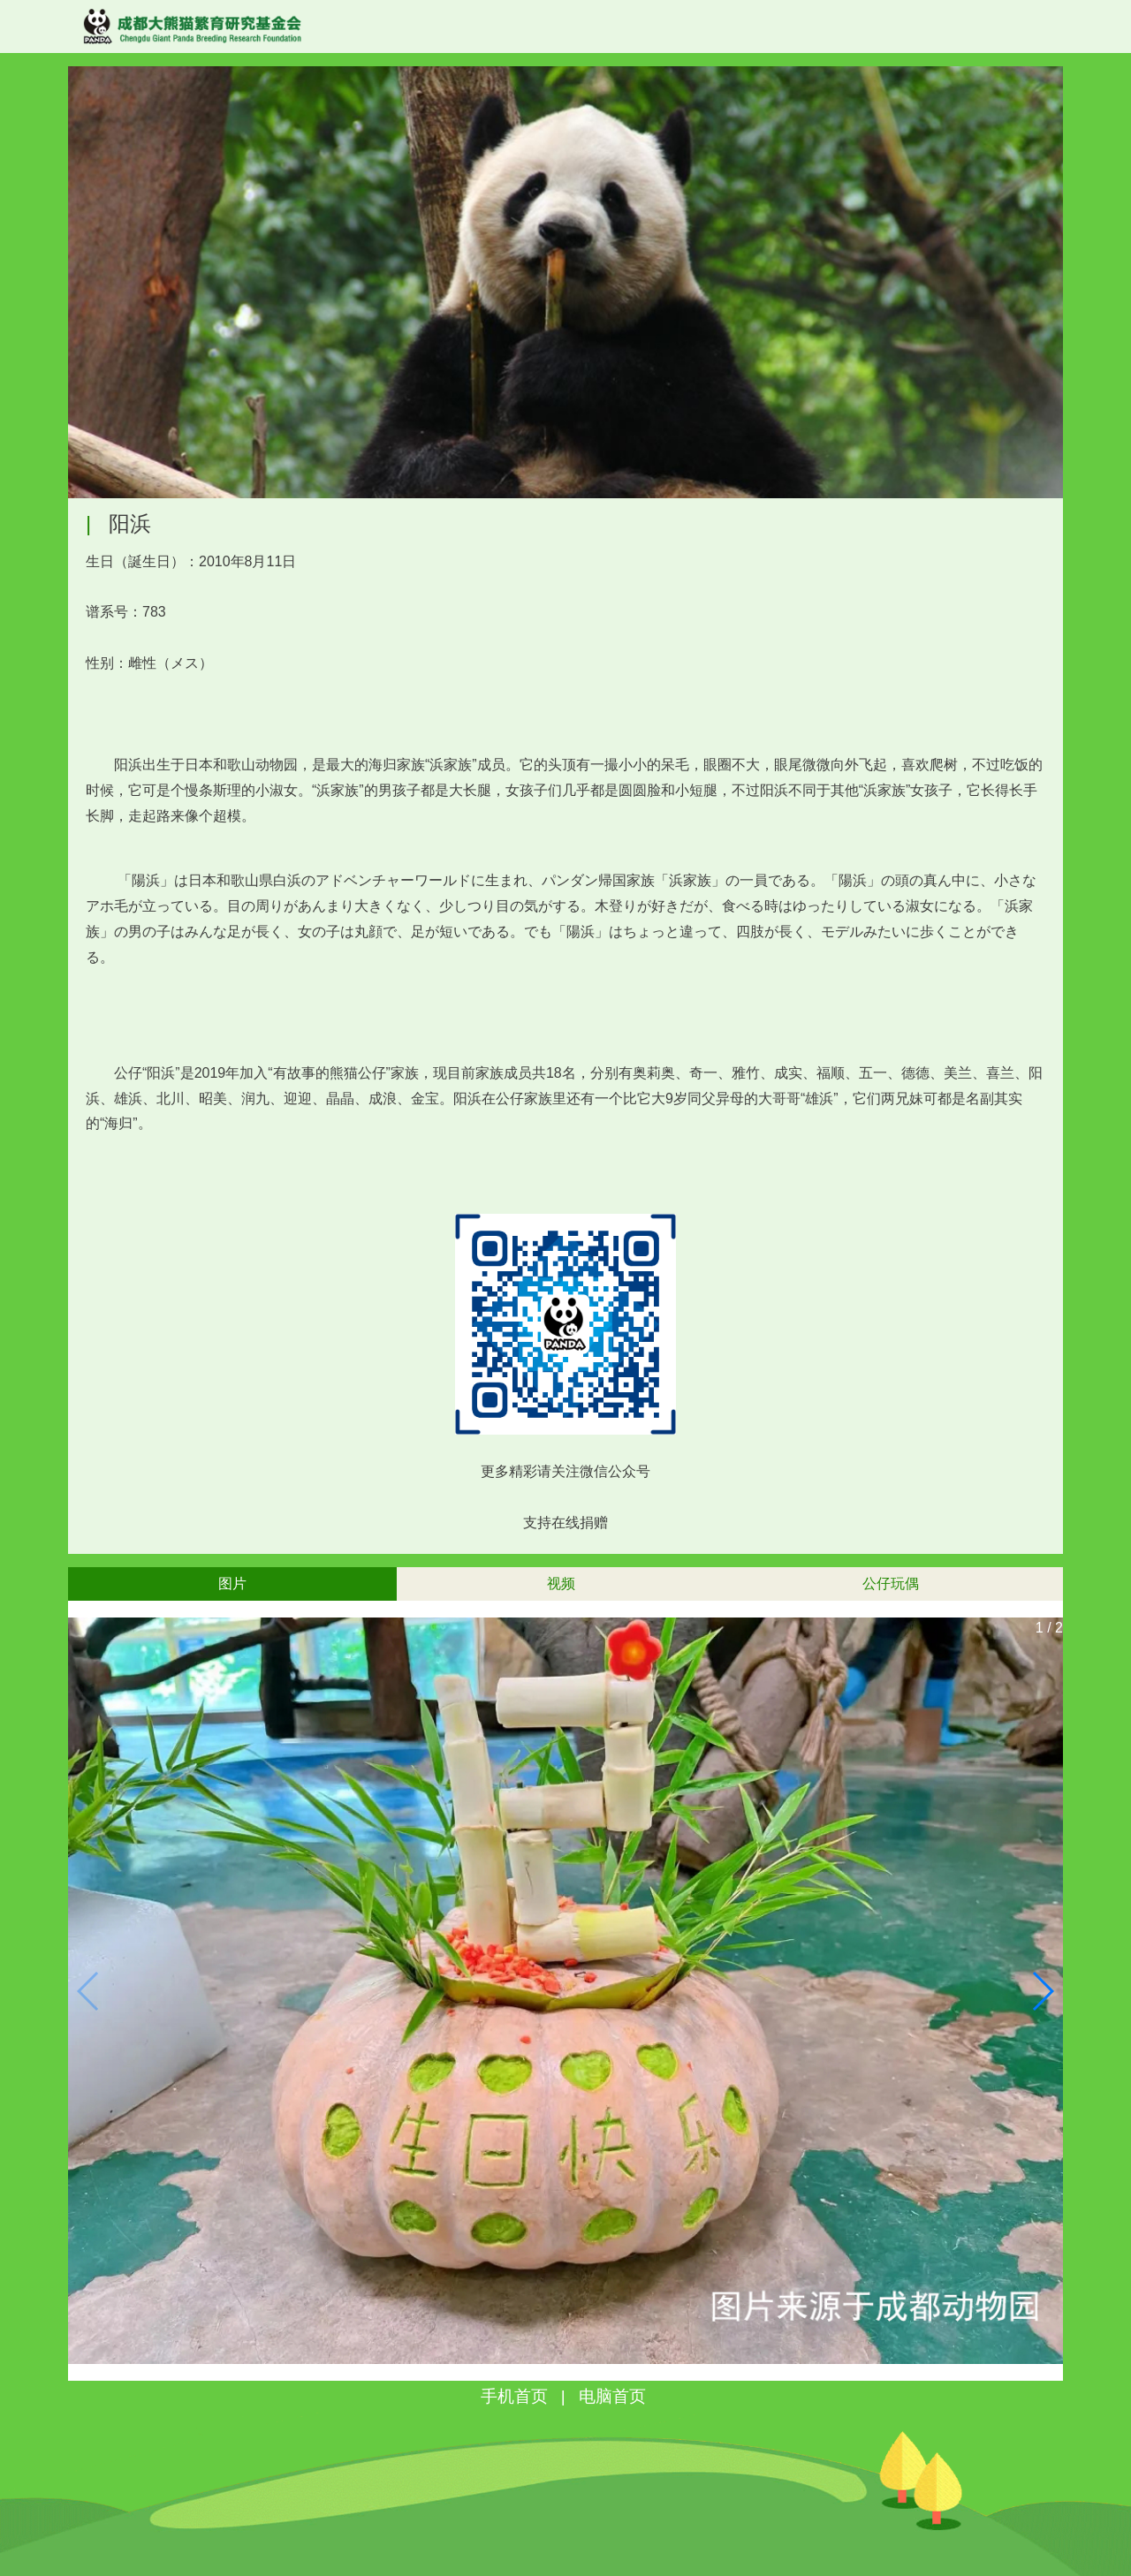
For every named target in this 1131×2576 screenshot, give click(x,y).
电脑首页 (612, 2396)
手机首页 (514, 2396)
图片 (232, 1583)
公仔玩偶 (890, 1583)
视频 (561, 1583)
